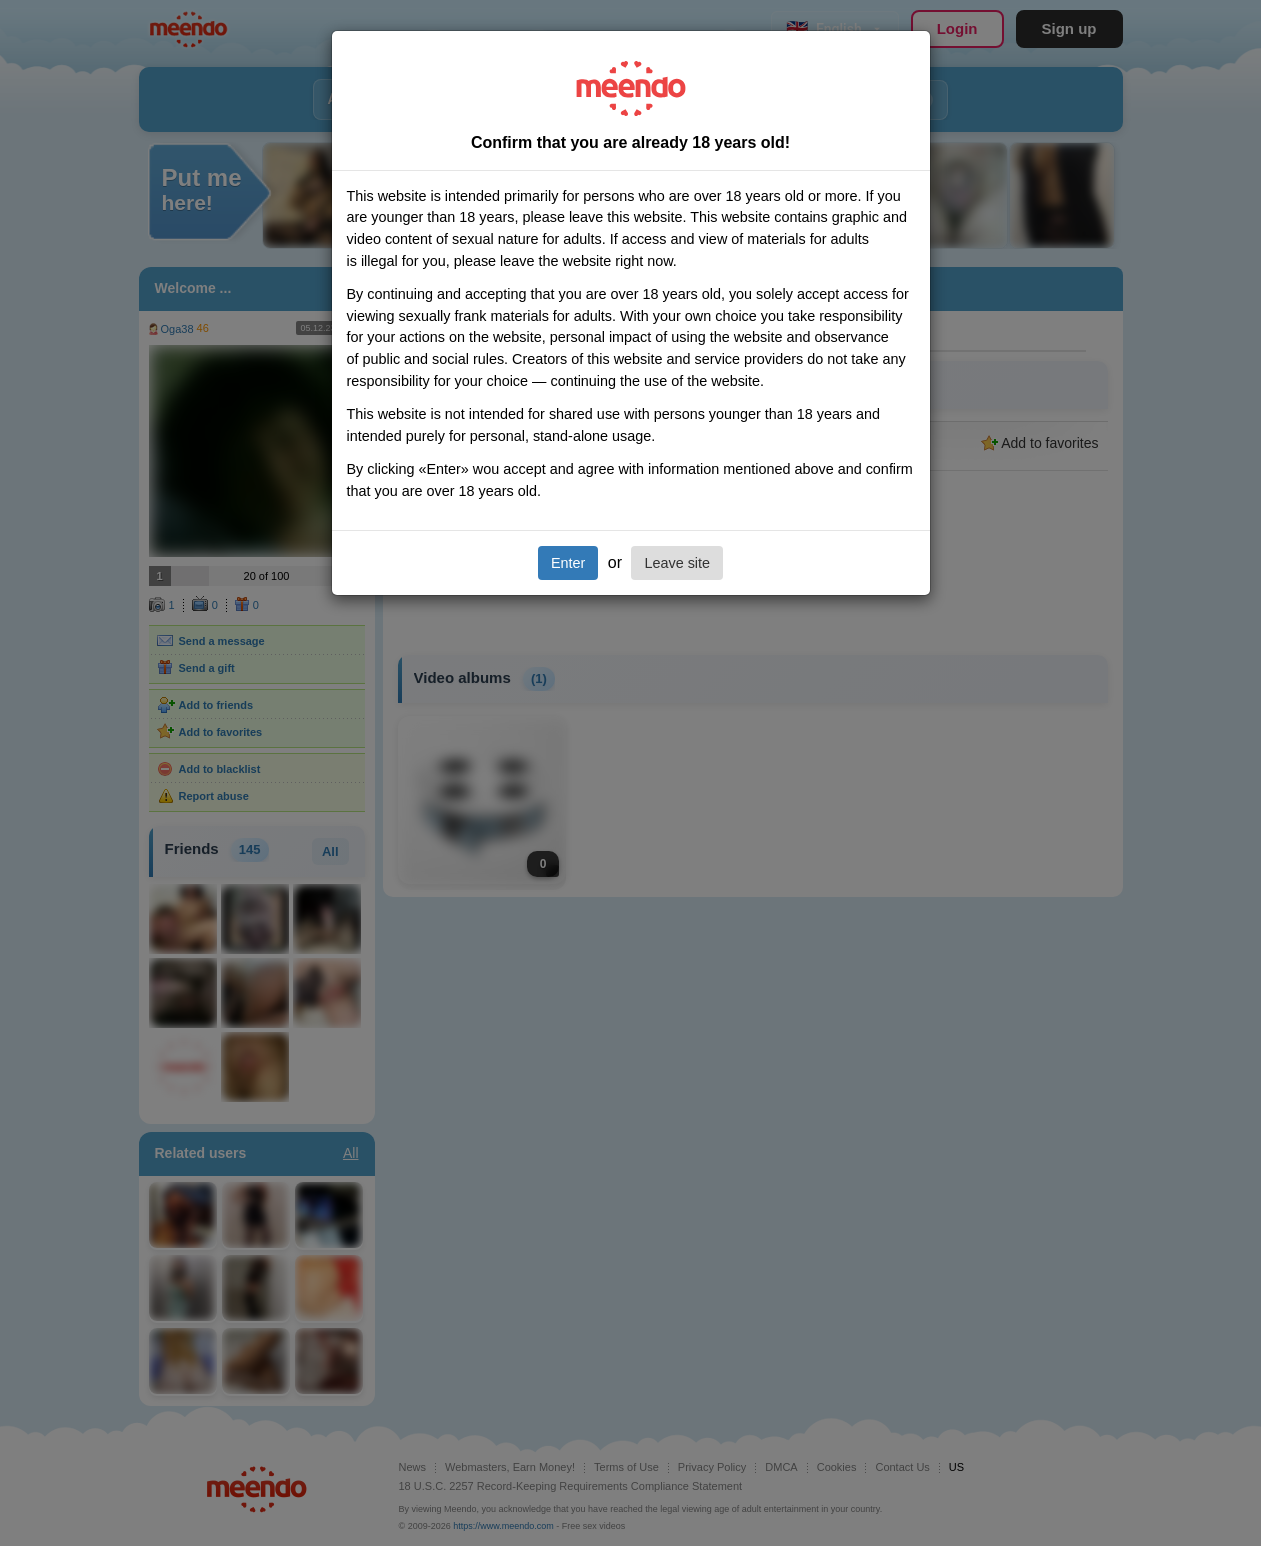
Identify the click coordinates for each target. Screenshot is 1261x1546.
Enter (568, 563)
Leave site (677, 563)
